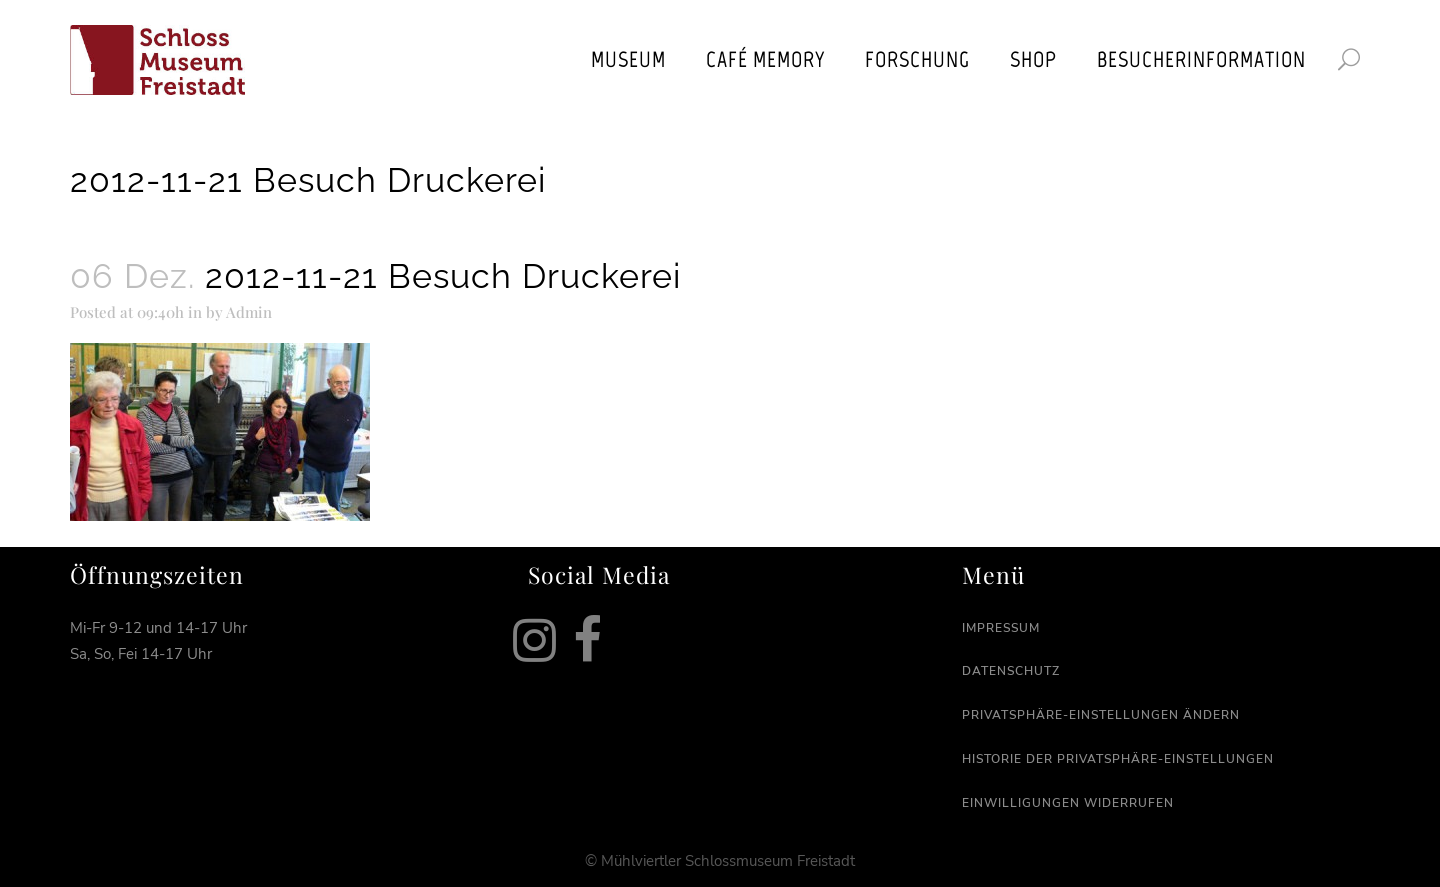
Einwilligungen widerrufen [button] (1068, 803)
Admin (249, 312)
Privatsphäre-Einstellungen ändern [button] (1101, 715)
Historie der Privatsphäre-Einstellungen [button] (1118, 759)
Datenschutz (1011, 671)
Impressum (1001, 628)
